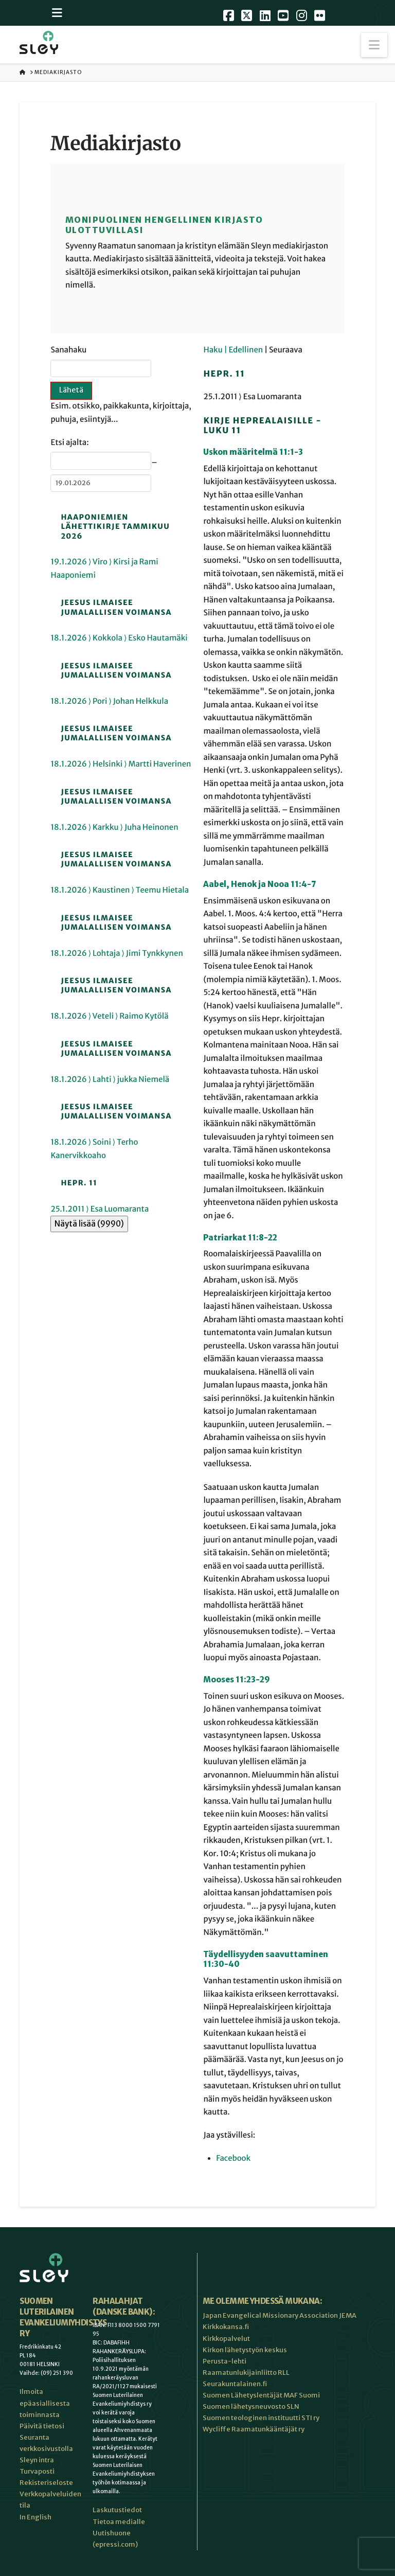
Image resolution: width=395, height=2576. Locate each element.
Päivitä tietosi (42, 2426)
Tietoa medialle (119, 2521)
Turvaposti (37, 2471)
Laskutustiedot (117, 2510)
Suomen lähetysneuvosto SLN (251, 2406)
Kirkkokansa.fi (226, 2326)
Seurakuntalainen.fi (235, 2383)
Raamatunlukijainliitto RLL (246, 2372)
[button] (374, 45)
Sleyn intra (37, 2460)
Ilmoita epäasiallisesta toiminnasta (45, 2403)
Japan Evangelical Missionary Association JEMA (279, 2315)
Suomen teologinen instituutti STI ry (261, 2417)
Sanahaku (68, 350)
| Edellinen (244, 350)
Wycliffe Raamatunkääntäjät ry (253, 2429)
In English (35, 2517)
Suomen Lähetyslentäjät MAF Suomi (261, 2395)
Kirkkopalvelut (226, 2338)
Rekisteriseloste (46, 2482)
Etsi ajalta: (69, 443)
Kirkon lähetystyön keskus (245, 2350)
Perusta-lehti (224, 2361)
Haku (213, 350)
